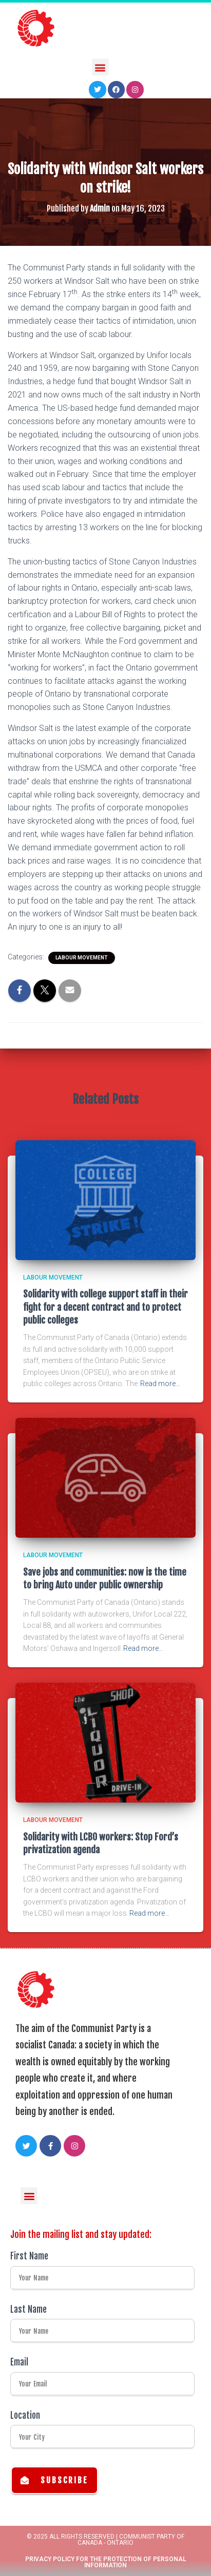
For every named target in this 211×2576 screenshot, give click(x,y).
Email (19, 2362)
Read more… (160, 1383)
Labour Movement (81, 957)
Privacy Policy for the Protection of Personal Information (105, 2562)
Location (25, 2415)
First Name (29, 2256)
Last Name (28, 2309)
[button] (100, 65)
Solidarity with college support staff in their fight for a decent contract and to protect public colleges (105, 1306)
